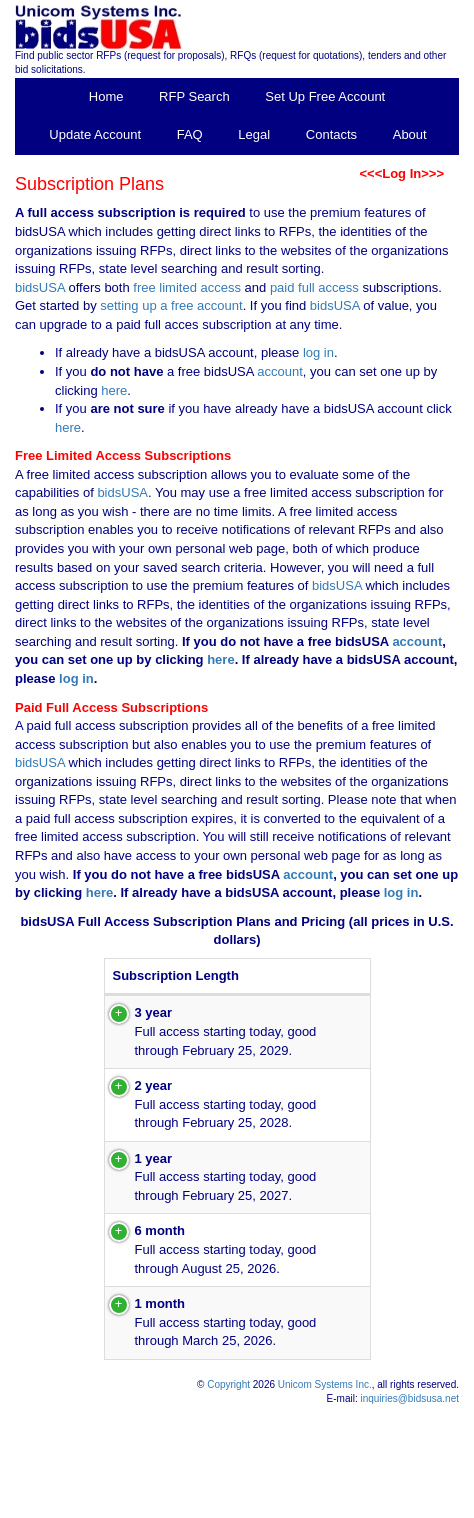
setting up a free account (171, 305)
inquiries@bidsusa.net (409, 1510)
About (410, 134)
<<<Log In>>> (401, 173)
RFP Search (194, 96)
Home (106, 96)
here (114, 390)
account (278, 371)
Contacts (331, 134)
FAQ (190, 134)
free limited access (187, 287)
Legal (254, 134)
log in (318, 352)
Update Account (95, 134)
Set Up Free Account (325, 96)
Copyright (228, 1495)
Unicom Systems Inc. (325, 1495)
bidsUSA (40, 287)
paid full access (314, 287)
